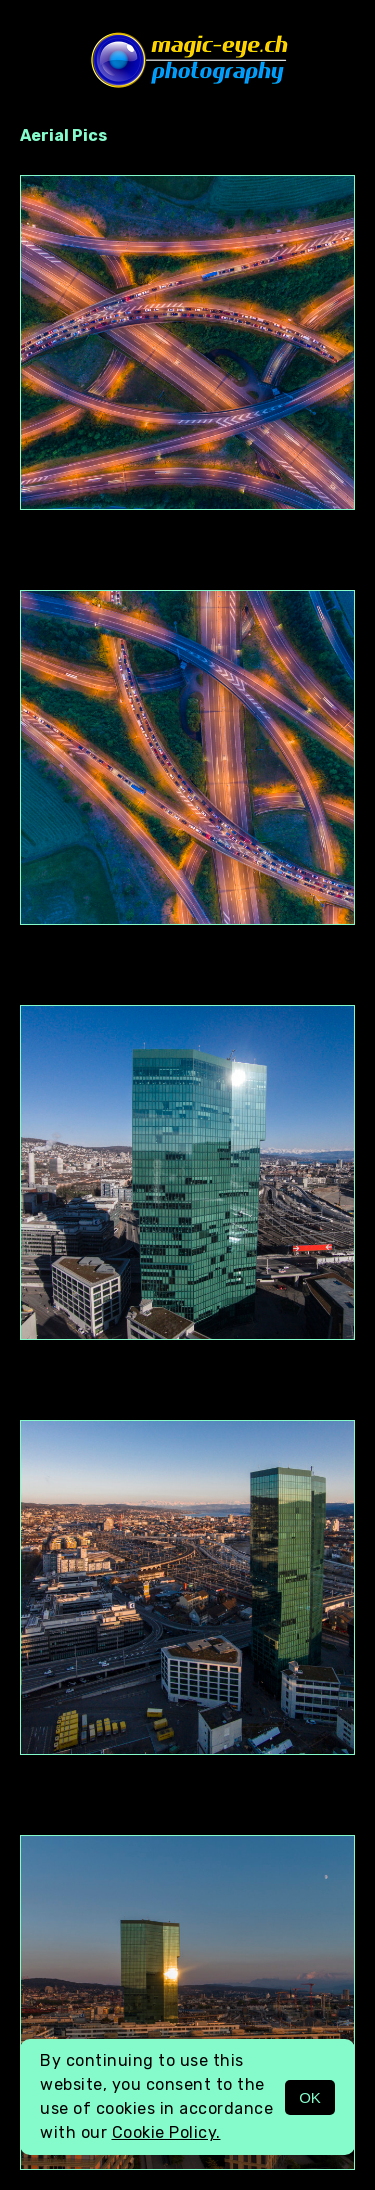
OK (310, 2097)
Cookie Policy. (166, 2132)
